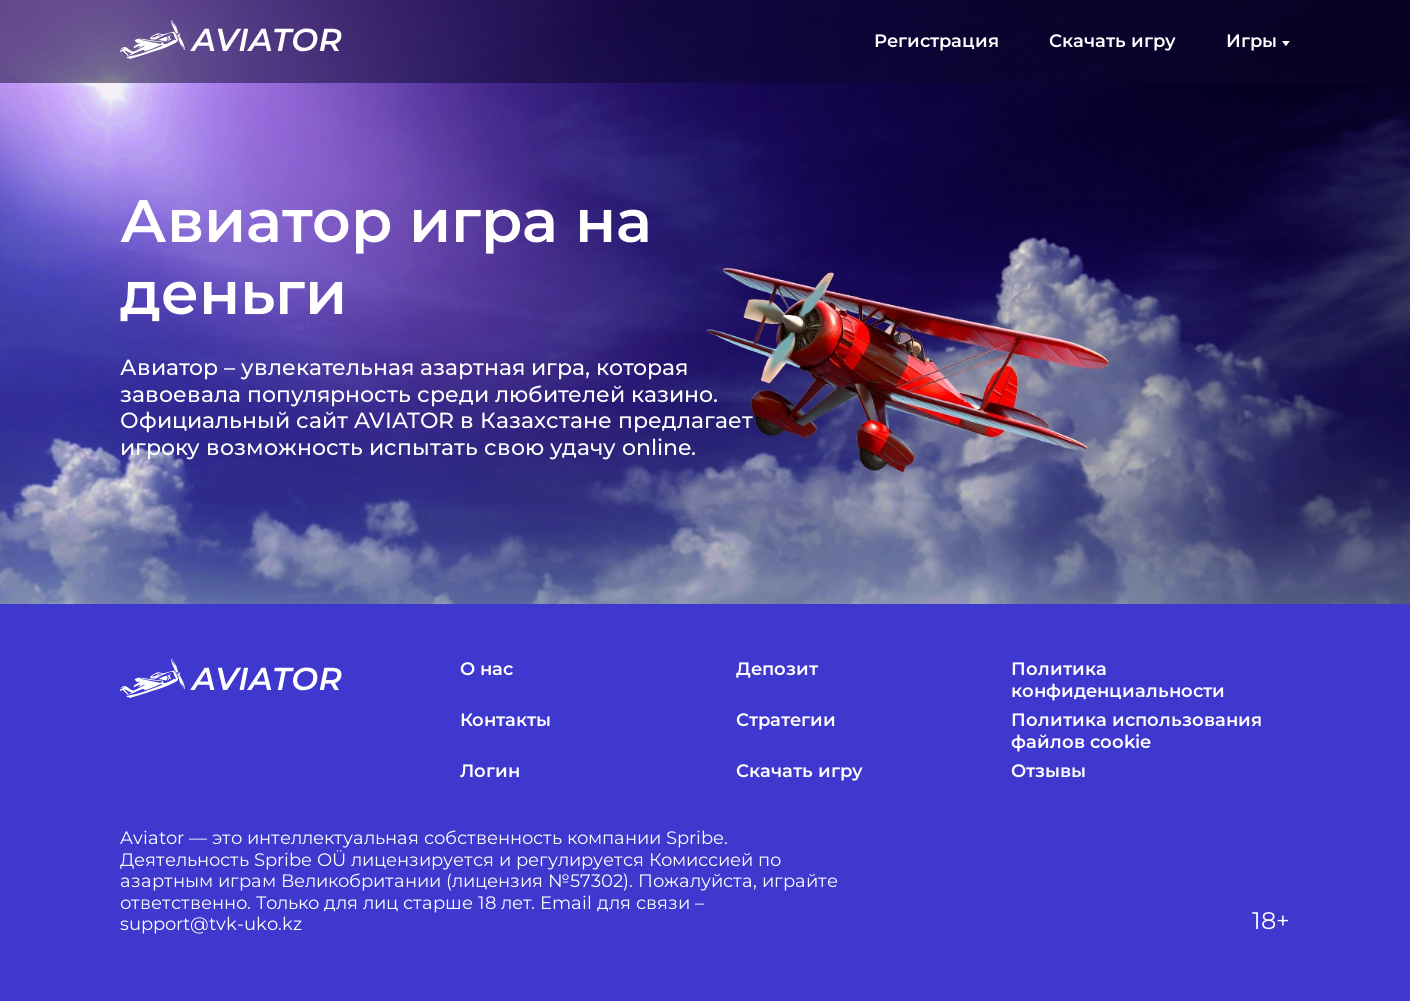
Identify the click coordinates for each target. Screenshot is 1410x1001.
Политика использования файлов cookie (1136, 731)
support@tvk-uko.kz (211, 924)
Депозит (777, 669)
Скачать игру (1112, 41)
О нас (486, 669)
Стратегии (786, 720)
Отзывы (1048, 771)
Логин (490, 771)
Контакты (505, 720)
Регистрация (936, 41)
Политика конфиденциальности (1118, 680)
